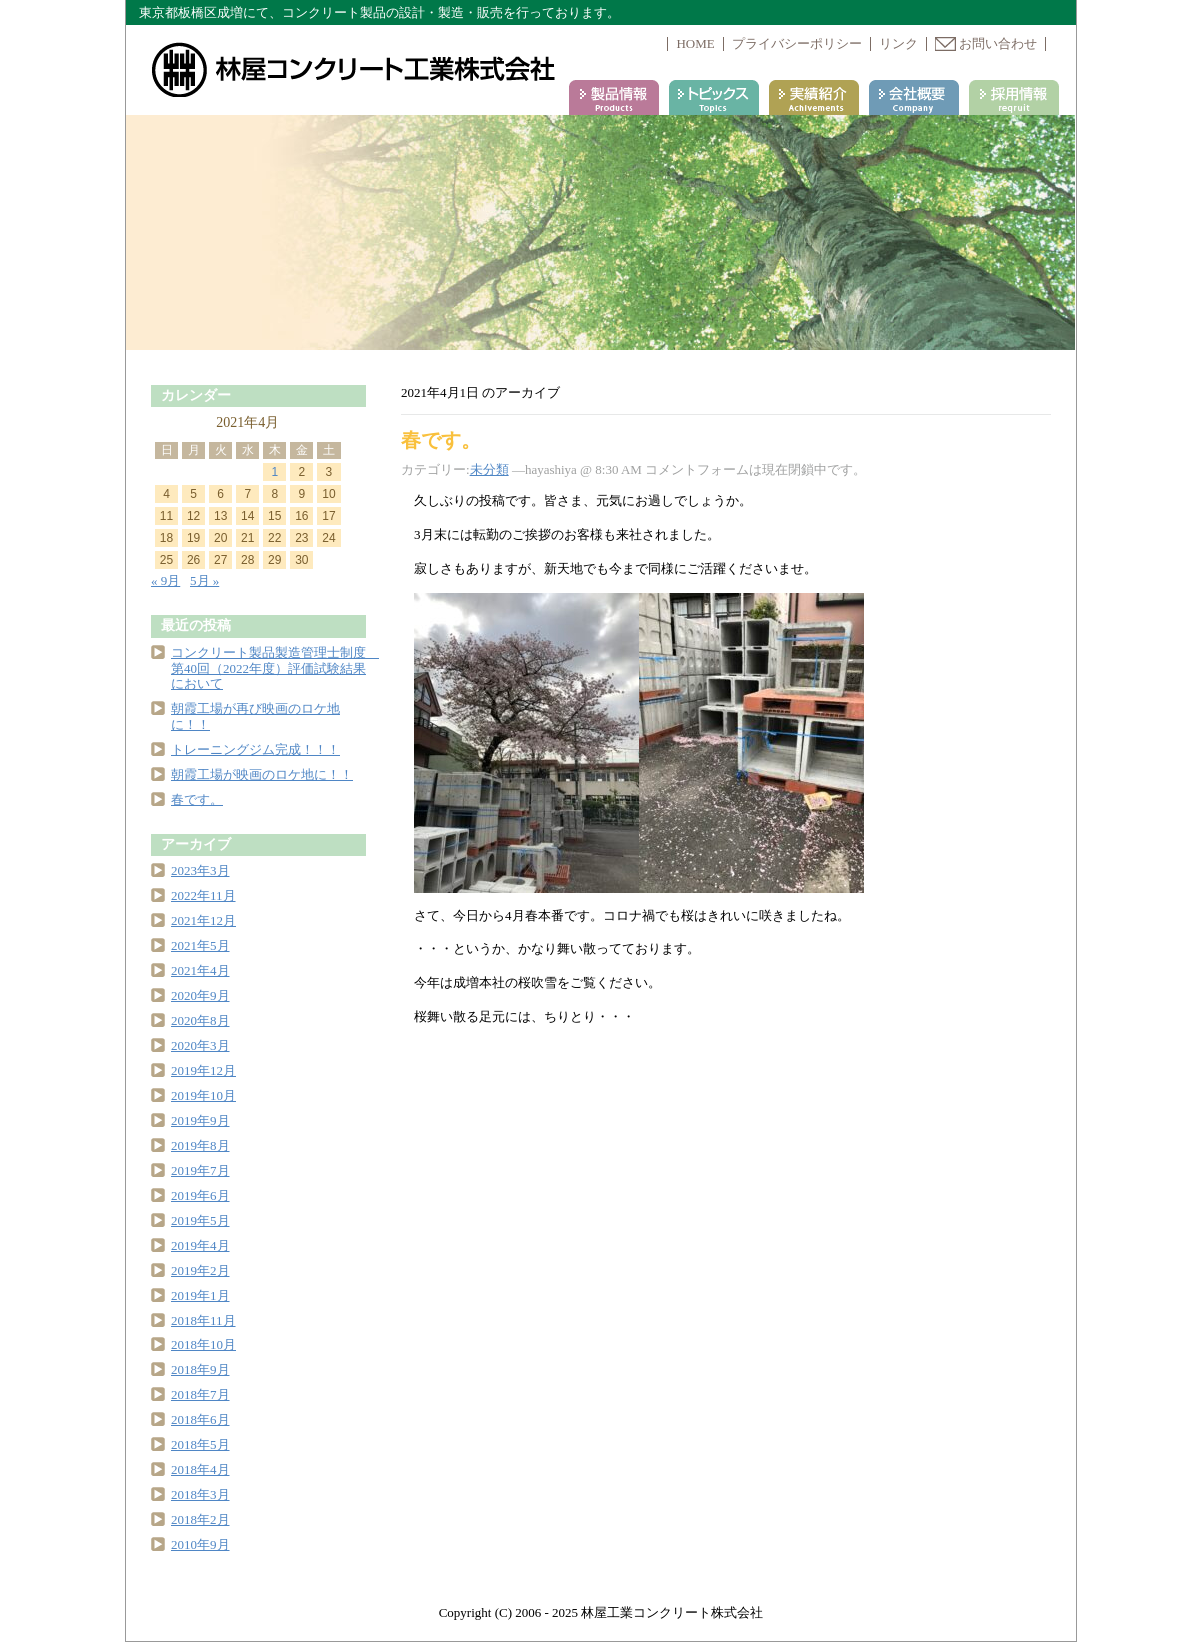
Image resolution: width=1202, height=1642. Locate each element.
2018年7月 (200, 1394)
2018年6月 (200, 1419)
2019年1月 (200, 1295)
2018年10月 (203, 1344)
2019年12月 (203, 1070)
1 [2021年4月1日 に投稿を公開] (274, 472)
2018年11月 (203, 1320)
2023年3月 (200, 870)
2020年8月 (200, 1020)
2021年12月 (203, 920)
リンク (898, 43)
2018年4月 (200, 1469)
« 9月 (165, 580)
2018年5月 (200, 1444)
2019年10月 (203, 1095)
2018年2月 (200, 1519)
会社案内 (914, 97)
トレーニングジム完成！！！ (255, 749)
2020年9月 (200, 995)
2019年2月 (200, 1270)
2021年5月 (200, 945)
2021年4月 (200, 970)
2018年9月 (200, 1369)
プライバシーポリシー (797, 43)
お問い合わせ (986, 43)
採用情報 (1014, 97)
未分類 (489, 469)
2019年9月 (200, 1120)
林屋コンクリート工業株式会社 (355, 70)
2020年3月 (200, 1045)
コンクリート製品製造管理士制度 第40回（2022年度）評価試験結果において (275, 668)
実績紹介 (814, 97)
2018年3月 (200, 1494)
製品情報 (614, 97)
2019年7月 (200, 1170)
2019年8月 (200, 1145)
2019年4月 (200, 1245)
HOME (695, 43)
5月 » (204, 580)
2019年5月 (200, 1220)
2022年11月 (203, 895)
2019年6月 (200, 1195)
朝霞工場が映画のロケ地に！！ (262, 774)
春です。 (441, 440)
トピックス (714, 97)
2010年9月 (200, 1544)
